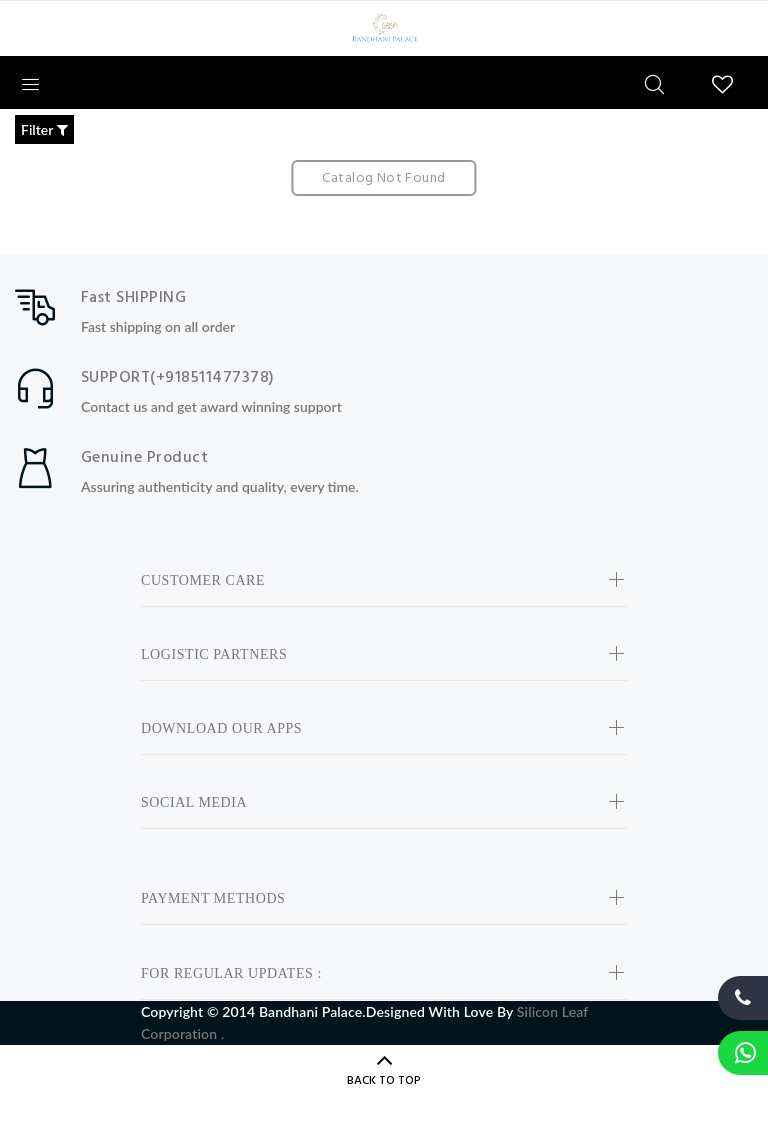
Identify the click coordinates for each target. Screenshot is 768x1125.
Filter (44, 129)
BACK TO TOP (384, 1081)
